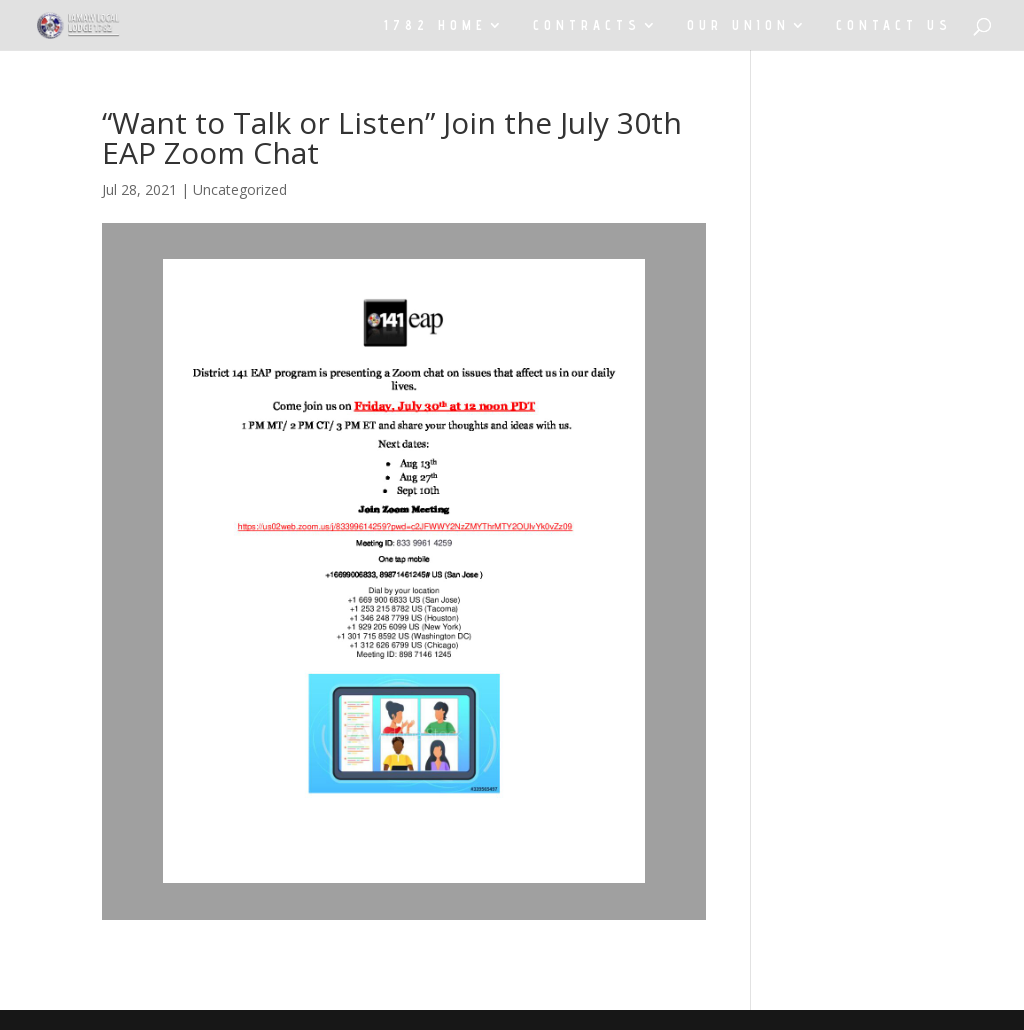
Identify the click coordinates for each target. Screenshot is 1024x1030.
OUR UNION (738, 25)
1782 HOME (435, 25)
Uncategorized (240, 189)
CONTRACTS (587, 25)
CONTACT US (894, 25)
